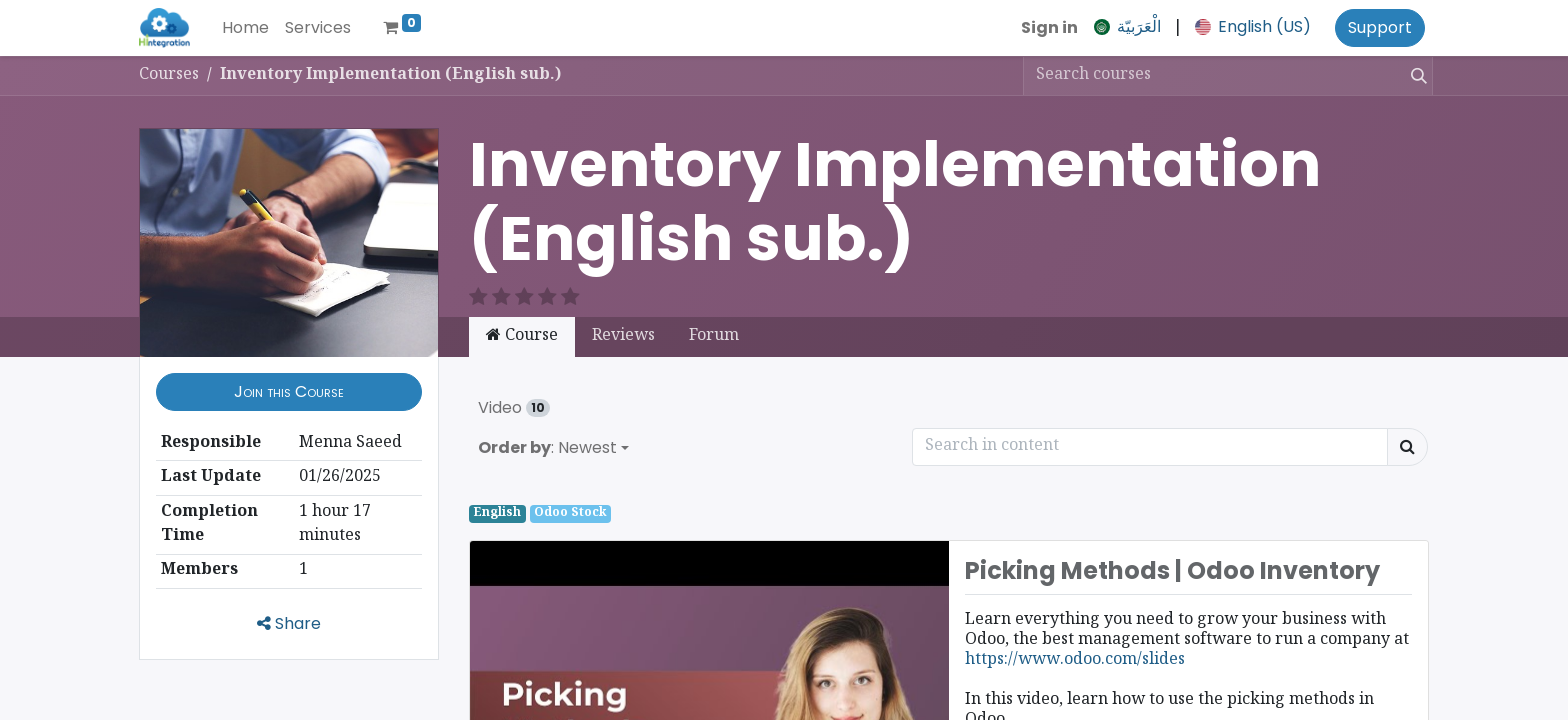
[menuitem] (245, 28)
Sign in (1049, 27)
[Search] (1415, 76)
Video (514, 383)
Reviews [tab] (623, 312)
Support (1380, 27)
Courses (169, 75)
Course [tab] (522, 312)
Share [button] (289, 599)
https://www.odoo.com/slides (1075, 636)
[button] (289, 368)
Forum (714, 312)
